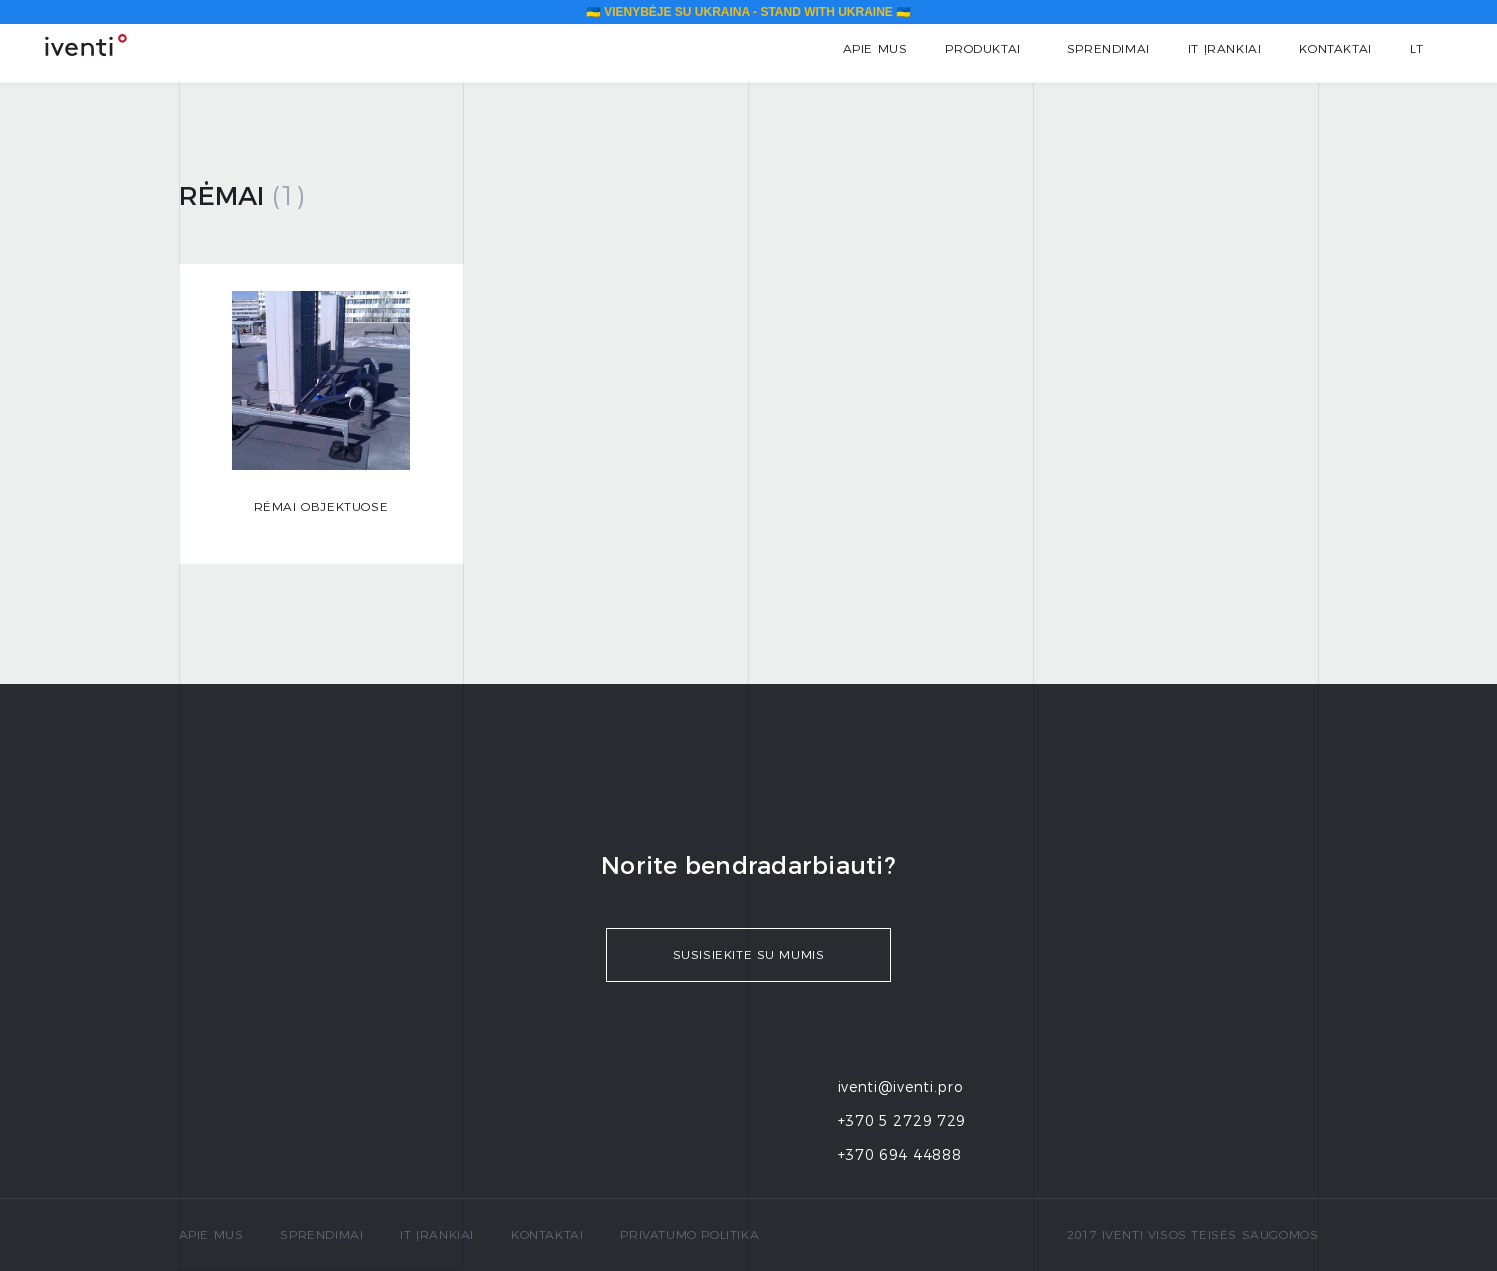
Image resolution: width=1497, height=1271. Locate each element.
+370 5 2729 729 (902, 1121)
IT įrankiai (1225, 48)
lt (1417, 48)
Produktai (982, 48)
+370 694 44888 (900, 1155)
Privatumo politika (689, 1234)
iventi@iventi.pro (901, 1087)
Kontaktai (1335, 48)
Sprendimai (1108, 48)
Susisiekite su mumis (749, 954)
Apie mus (875, 48)
